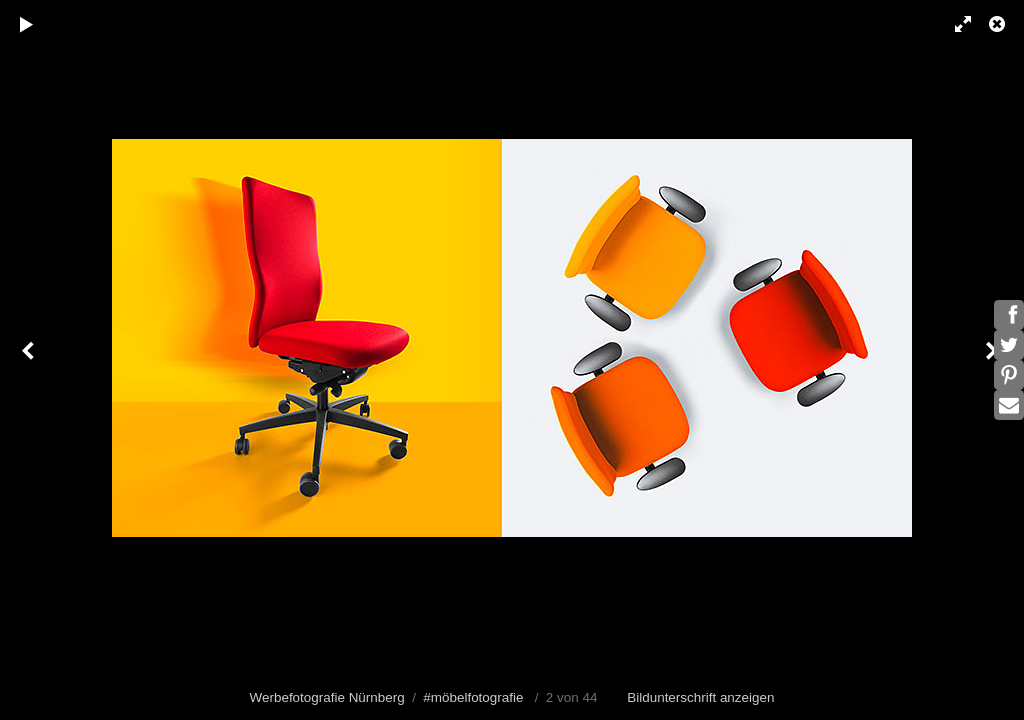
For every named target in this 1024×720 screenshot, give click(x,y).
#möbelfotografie (473, 697)
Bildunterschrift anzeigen (700, 697)
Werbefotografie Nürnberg (327, 697)
